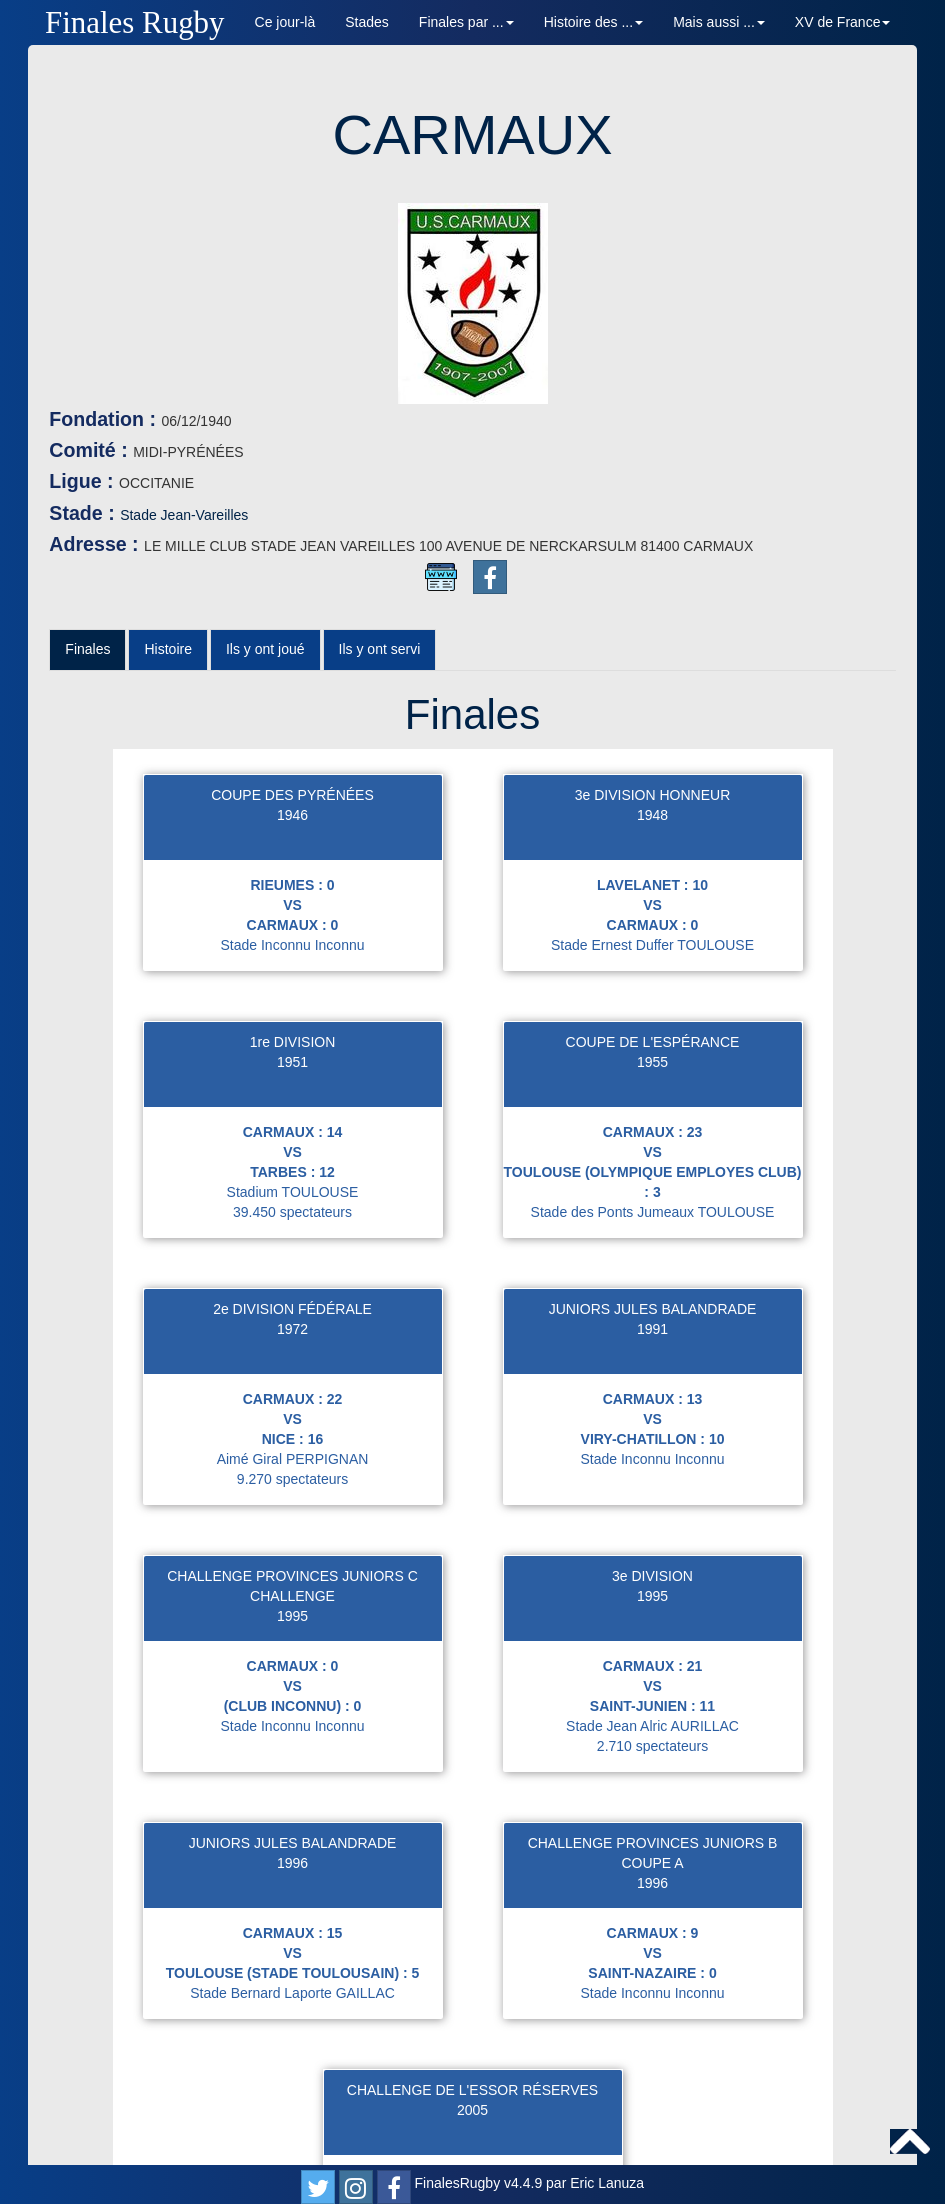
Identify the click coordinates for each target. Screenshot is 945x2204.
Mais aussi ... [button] (719, 22)
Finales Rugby (135, 22)
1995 (292, 1415)
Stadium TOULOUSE (293, 991)
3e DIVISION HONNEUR (653, 594)
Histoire (167, 448)
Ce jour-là (285, 22)
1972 (292, 1128)
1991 (652, 1128)
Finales (87, 448)
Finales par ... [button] (466, 22)
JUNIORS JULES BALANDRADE (653, 1108)
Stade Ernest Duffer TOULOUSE (652, 744)
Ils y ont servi (380, 448)
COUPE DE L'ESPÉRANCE (653, 841)
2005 (472, 1909)
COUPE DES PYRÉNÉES (292, 594)
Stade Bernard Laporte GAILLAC (292, 1792)
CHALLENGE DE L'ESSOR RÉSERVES (472, 1889)
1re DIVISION (293, 841)
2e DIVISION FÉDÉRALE (292, 1108)
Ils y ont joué (265, 448)
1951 (292, 861)
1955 (652, 861)
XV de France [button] (843, 22)
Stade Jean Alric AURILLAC (652, 1525)
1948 (652, 614)
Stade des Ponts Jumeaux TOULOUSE (653, 1011)
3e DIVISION (652, 1375)
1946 (292, 614)
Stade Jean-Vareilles (259, 314)
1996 (292, 1662)
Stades (367, 22)
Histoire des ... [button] (593, 22)
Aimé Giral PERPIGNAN (293, 1258)
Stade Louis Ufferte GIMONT (472, 2039)
